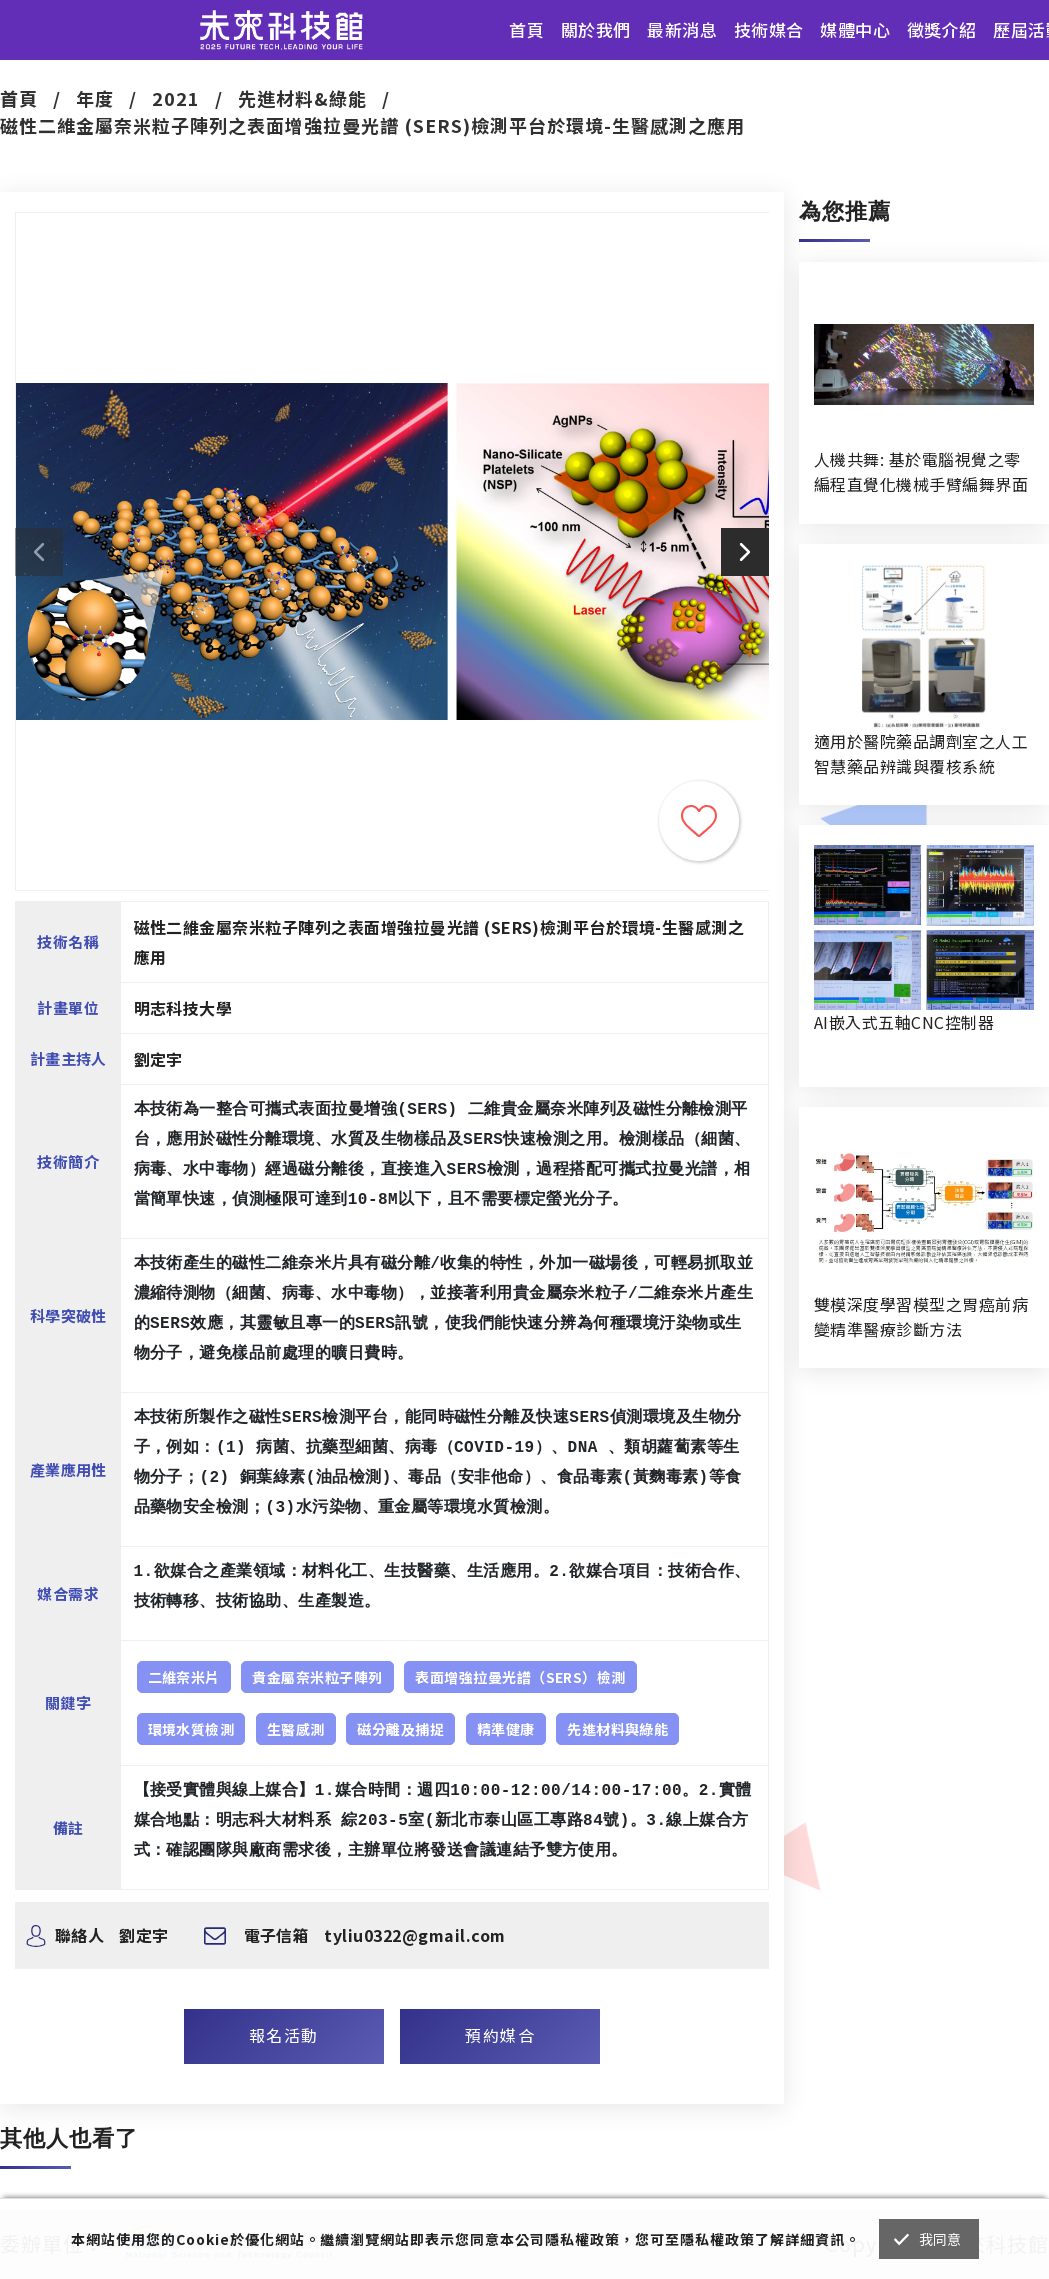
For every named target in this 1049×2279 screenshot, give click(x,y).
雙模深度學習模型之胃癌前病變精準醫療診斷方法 (921, 1316)
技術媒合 (769, 29)
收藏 (699, 821)
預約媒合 (500, 2035)
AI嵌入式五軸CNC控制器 (904, 1022)
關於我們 (596, 29)
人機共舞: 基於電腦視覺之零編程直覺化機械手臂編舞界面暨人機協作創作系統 (921, 472)
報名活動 (284, 2035)
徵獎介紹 (942, 29)
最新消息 (682, 29)
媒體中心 (855, 29)
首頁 (526, 29)
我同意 (940, 2239)
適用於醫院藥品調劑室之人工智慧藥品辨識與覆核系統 (921, 753)
